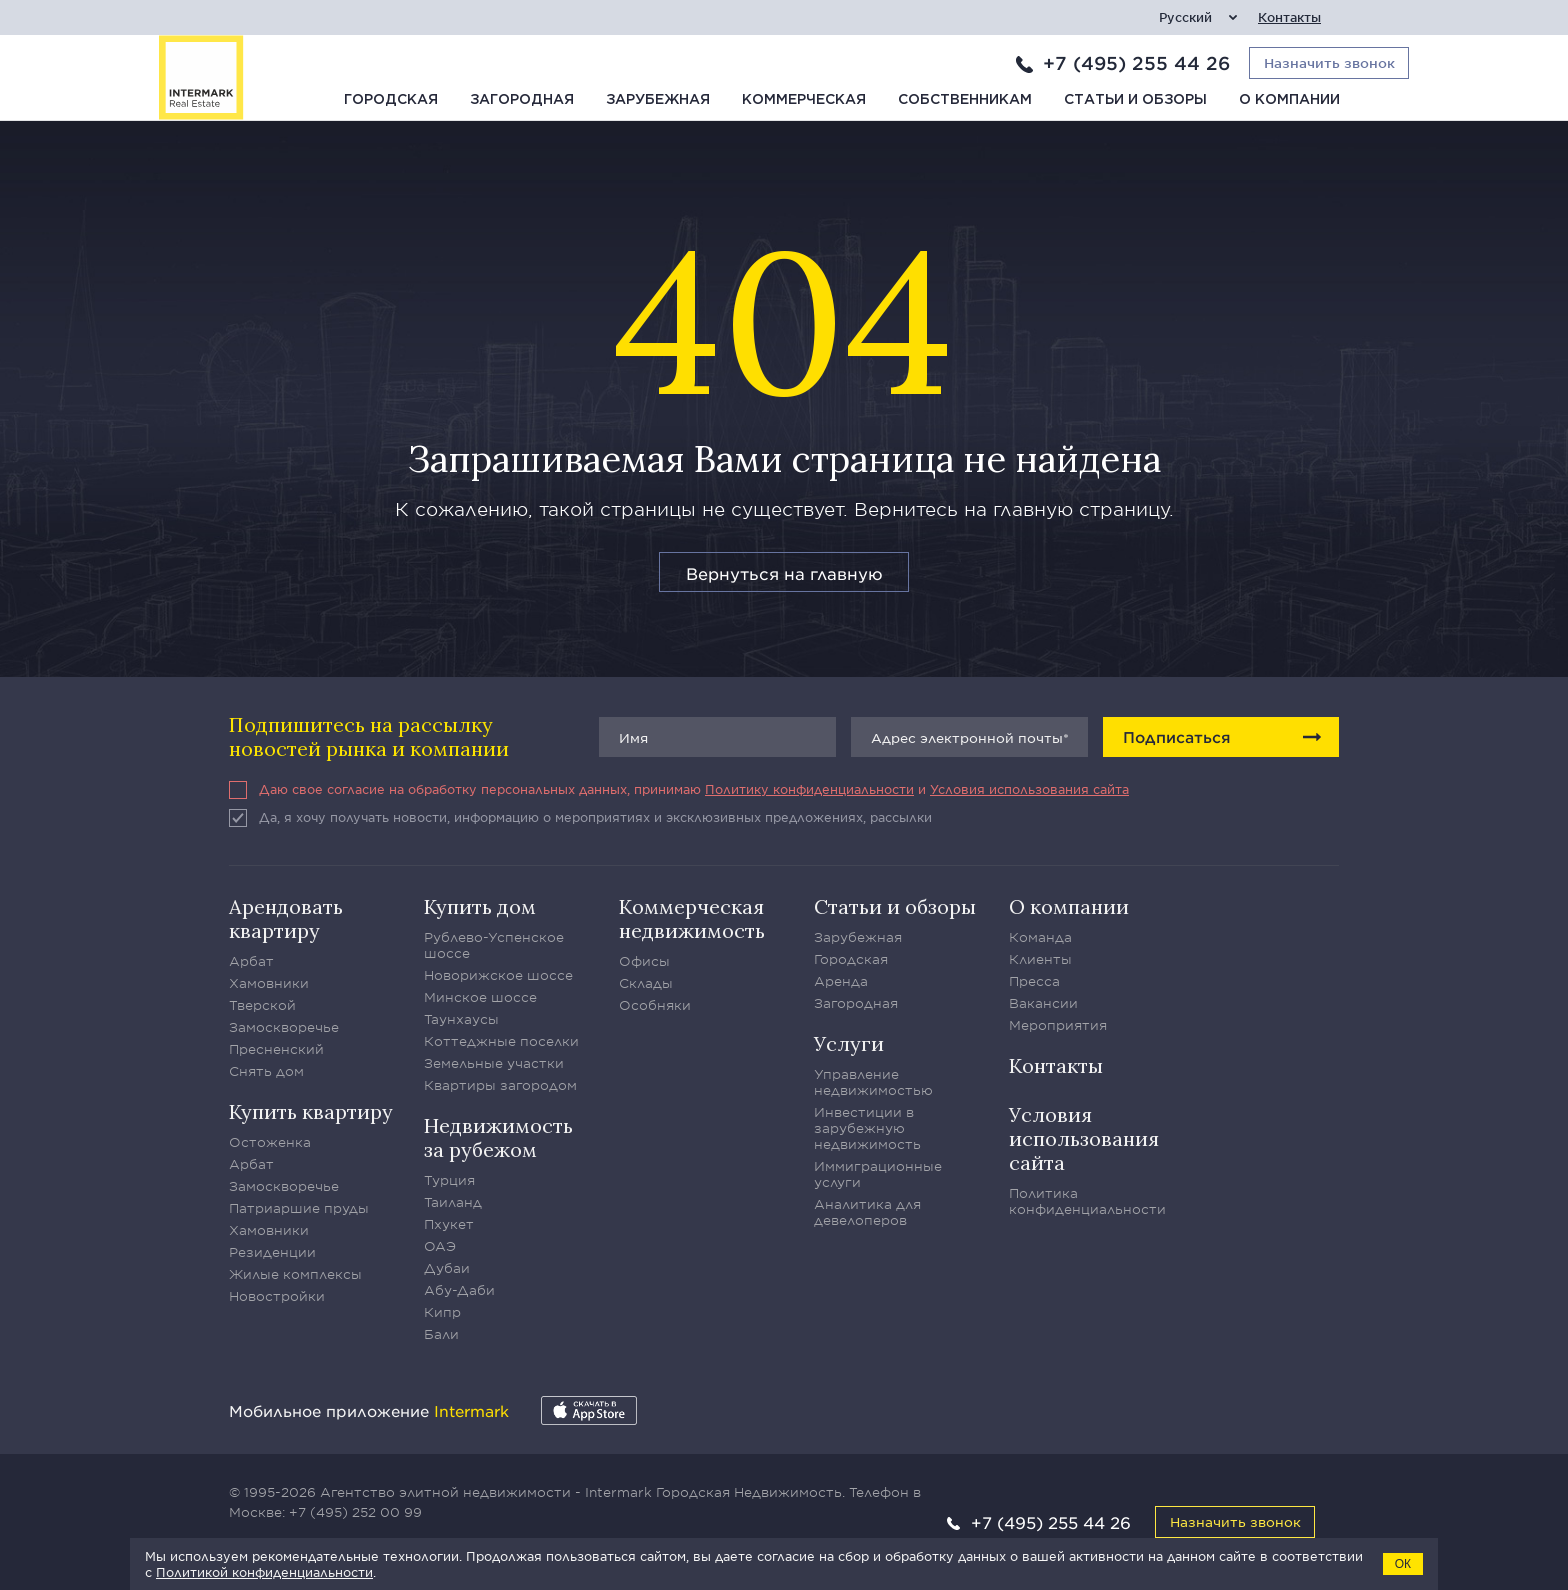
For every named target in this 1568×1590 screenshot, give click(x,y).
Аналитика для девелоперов (867, 1212)
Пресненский (276, 1049)
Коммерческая (804, 100)
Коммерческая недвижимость (692, 918)
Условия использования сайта (1029, 789)
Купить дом (480, 906)
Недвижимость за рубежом (498, 1137)
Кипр (442, 1312)
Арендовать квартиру (286, 918)
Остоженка (270, 1142)
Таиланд (453, 1202)
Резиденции (272, 1252)
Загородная (522, 100)
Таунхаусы (461, 1019)
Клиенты (1040, 959)
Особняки (655, 1005)
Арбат (251, 961)
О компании (1289, 100)
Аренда (841, 981)
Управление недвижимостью (873, 1082)
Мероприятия (1058, 1025)
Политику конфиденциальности (809, 789)
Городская (391, 100)
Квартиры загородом (500, 1085)
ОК (1403, 1564)
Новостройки (277, 1296)
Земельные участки (494, 1063)
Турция (449, 1180)
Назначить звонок (1235, 1521)
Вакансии (1043, 1003)
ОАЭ (440, 1246)
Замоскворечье (284, 1027)
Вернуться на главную (784, 573)
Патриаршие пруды (299, 1208)
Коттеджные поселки (501, 1041)
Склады (646, 983)
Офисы (644, 961)
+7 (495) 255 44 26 (1136, 63)
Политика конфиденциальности (1087, 1201)
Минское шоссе (480, 997)
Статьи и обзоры (1135, 100)
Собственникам (965, 100)
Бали (441, 1334)
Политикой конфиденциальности (264, 1572)
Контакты (1289, 17)
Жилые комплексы (295, 1274)
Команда (1040, 937)
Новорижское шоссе (498, 975)
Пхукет (449, 1224)
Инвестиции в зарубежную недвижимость (867, 1128)
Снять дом (266, 1071)
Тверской (262, 1005)
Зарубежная (658, 100)
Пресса (1034, 981)
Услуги (849, 1043)
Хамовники (269, 983)
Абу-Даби (459, 1290)
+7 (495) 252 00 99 (355, 1512)
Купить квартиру (311, 1111)
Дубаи (447, 1268)
